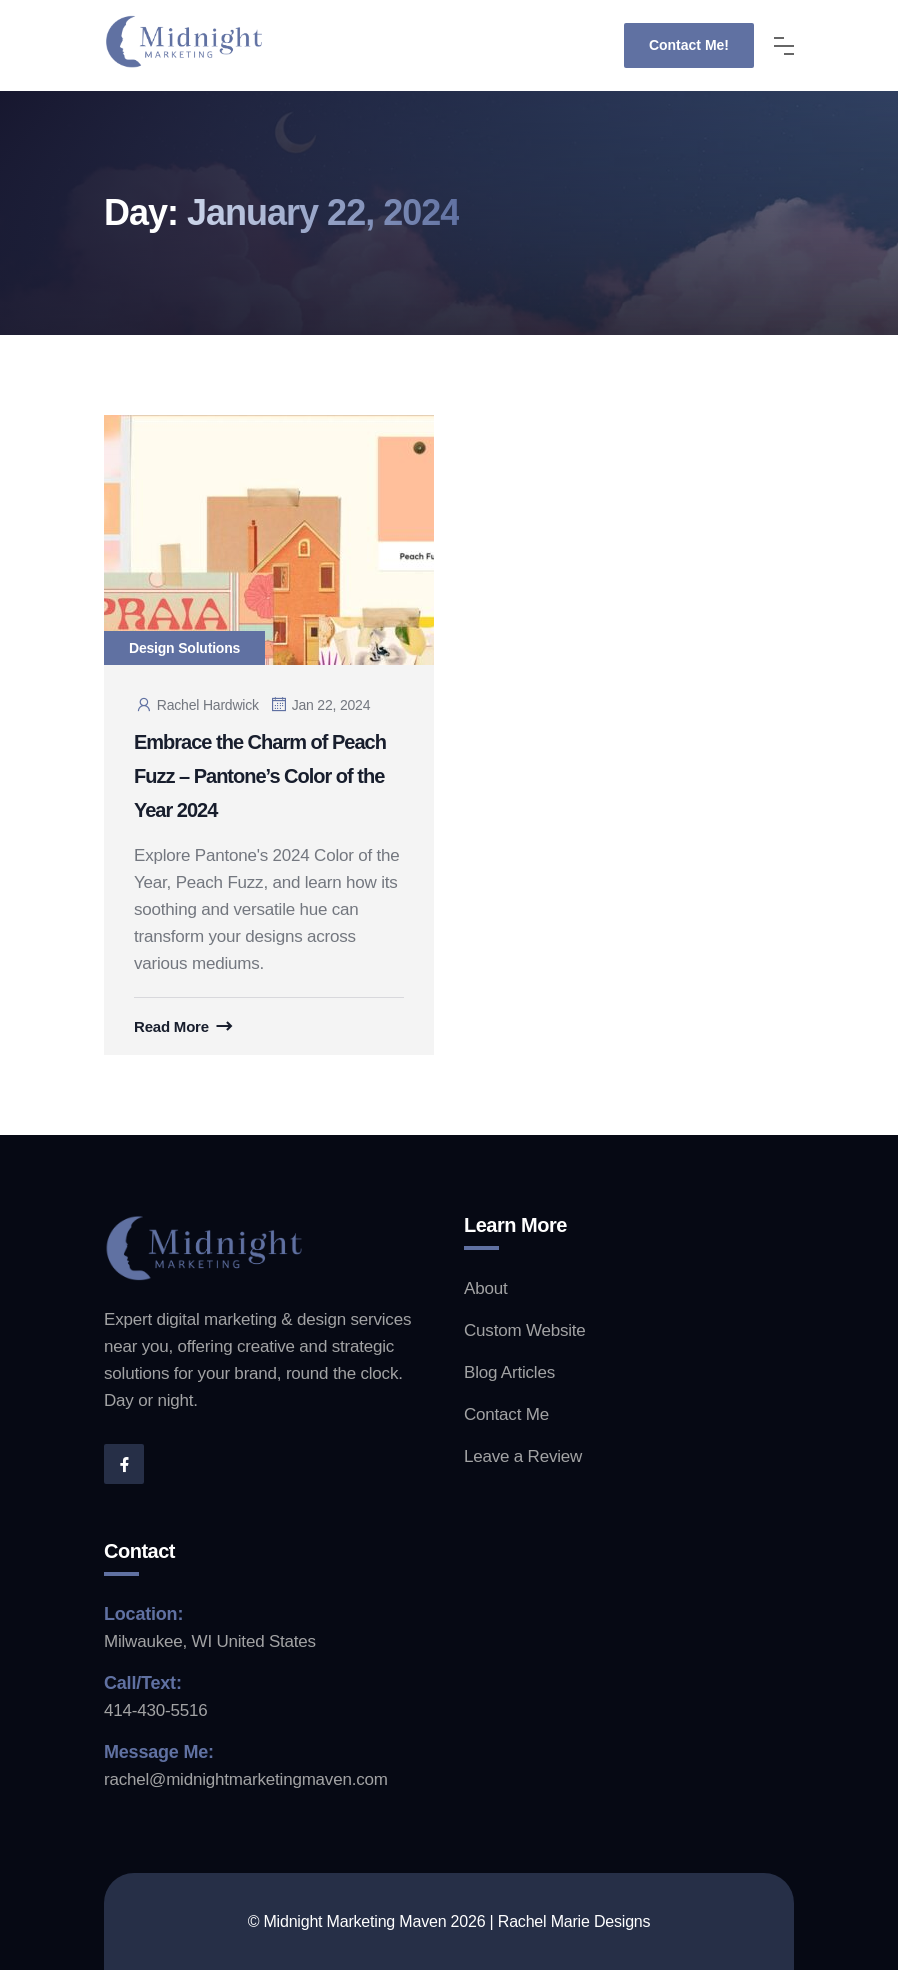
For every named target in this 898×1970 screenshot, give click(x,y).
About (485, 1288)
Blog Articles (509, 1372)
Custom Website (525, 1330)
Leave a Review (523, 1456)
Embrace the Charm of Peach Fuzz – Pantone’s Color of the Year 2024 (260, 776)
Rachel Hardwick (196, 705)
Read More (171, 1026)
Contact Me (506, 1414)
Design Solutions (184, 648)
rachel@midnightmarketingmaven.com (246, 1779)
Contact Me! (689, 45)
